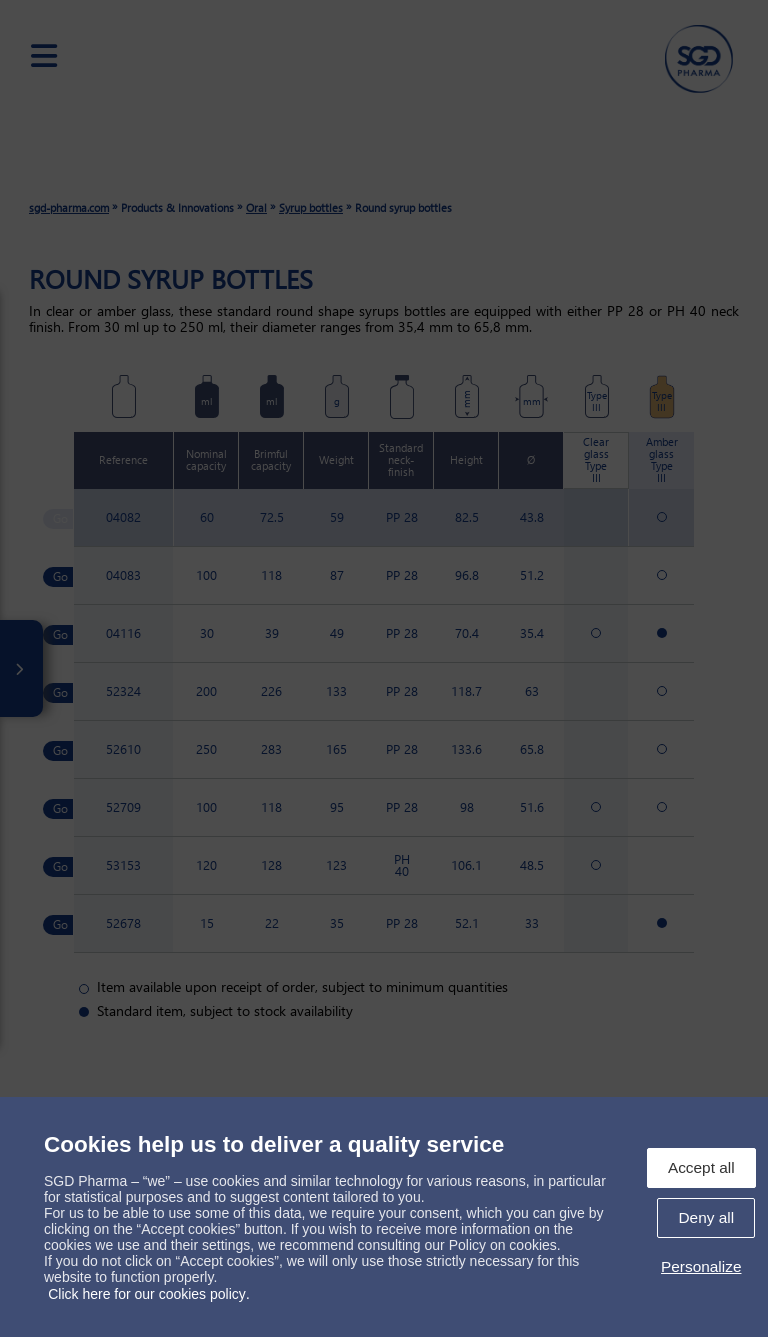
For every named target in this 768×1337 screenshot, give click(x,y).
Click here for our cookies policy (147, 1294)
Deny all (706, 1217)
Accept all (701, 1167)
